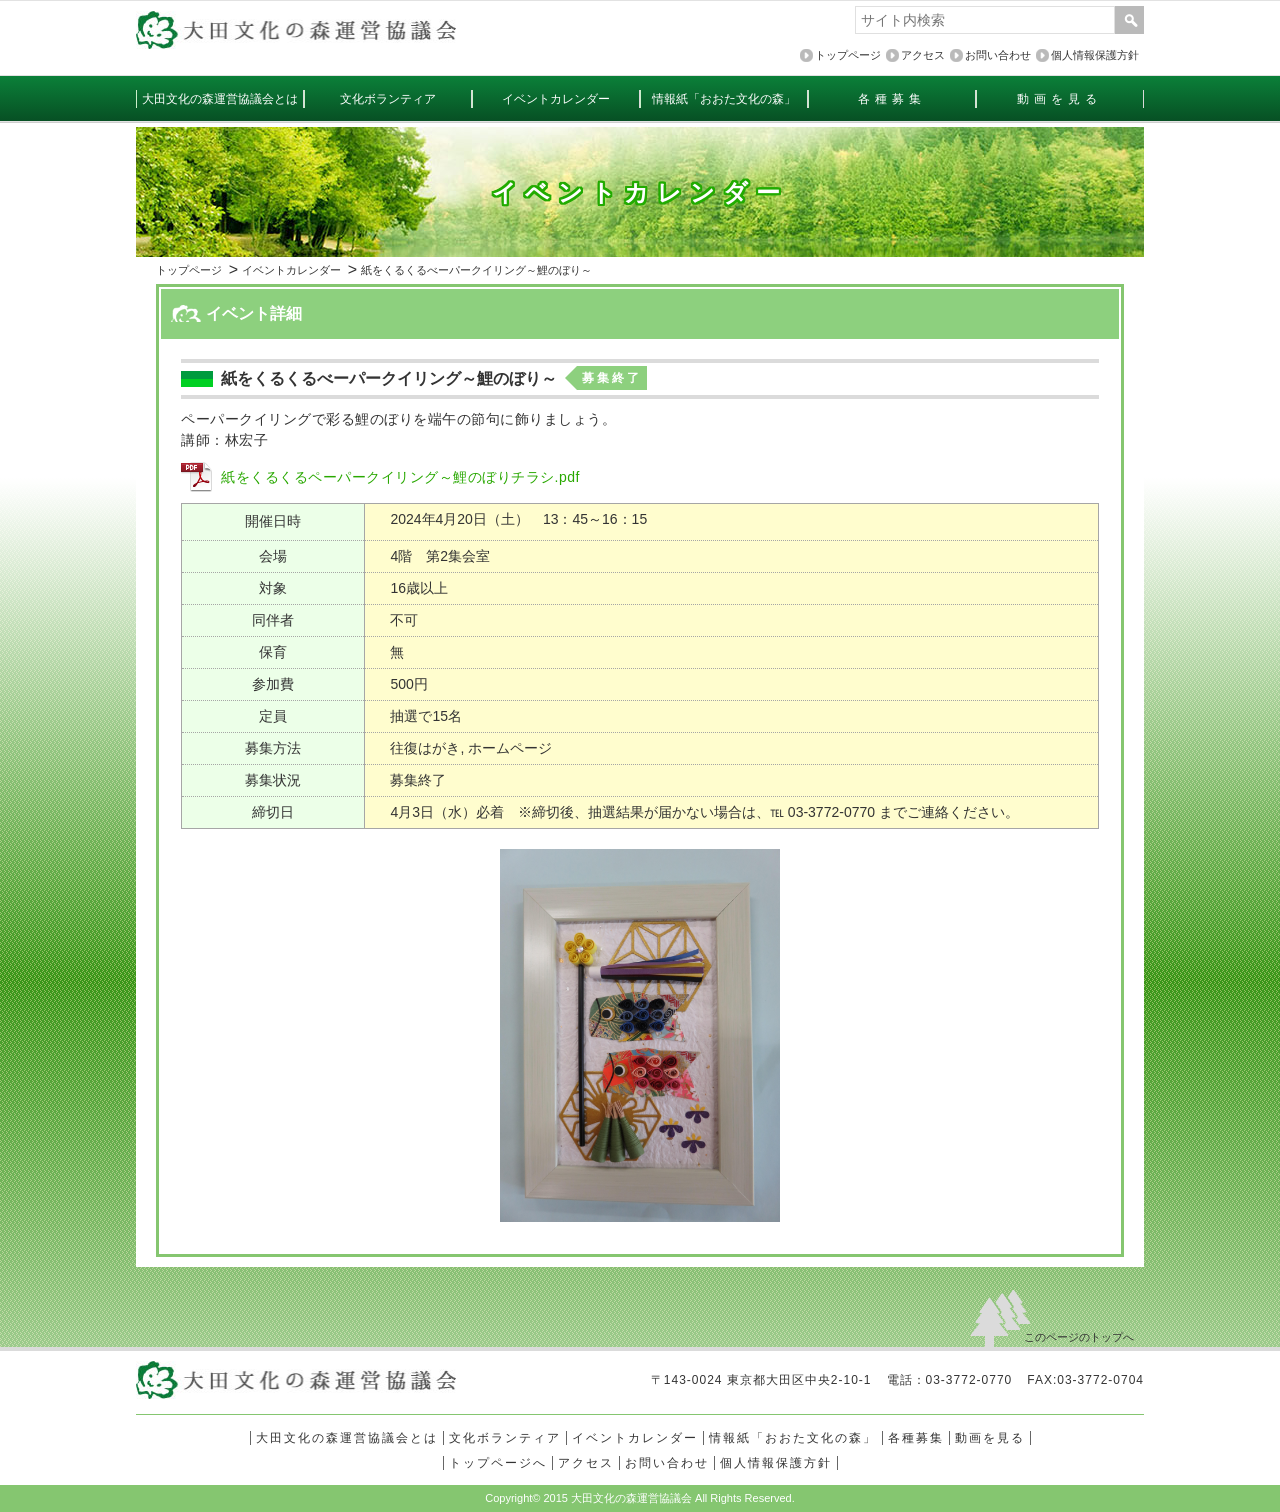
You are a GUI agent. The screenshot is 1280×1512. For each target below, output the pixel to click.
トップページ (189, 270)
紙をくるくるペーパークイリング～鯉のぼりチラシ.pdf (400, 477)
